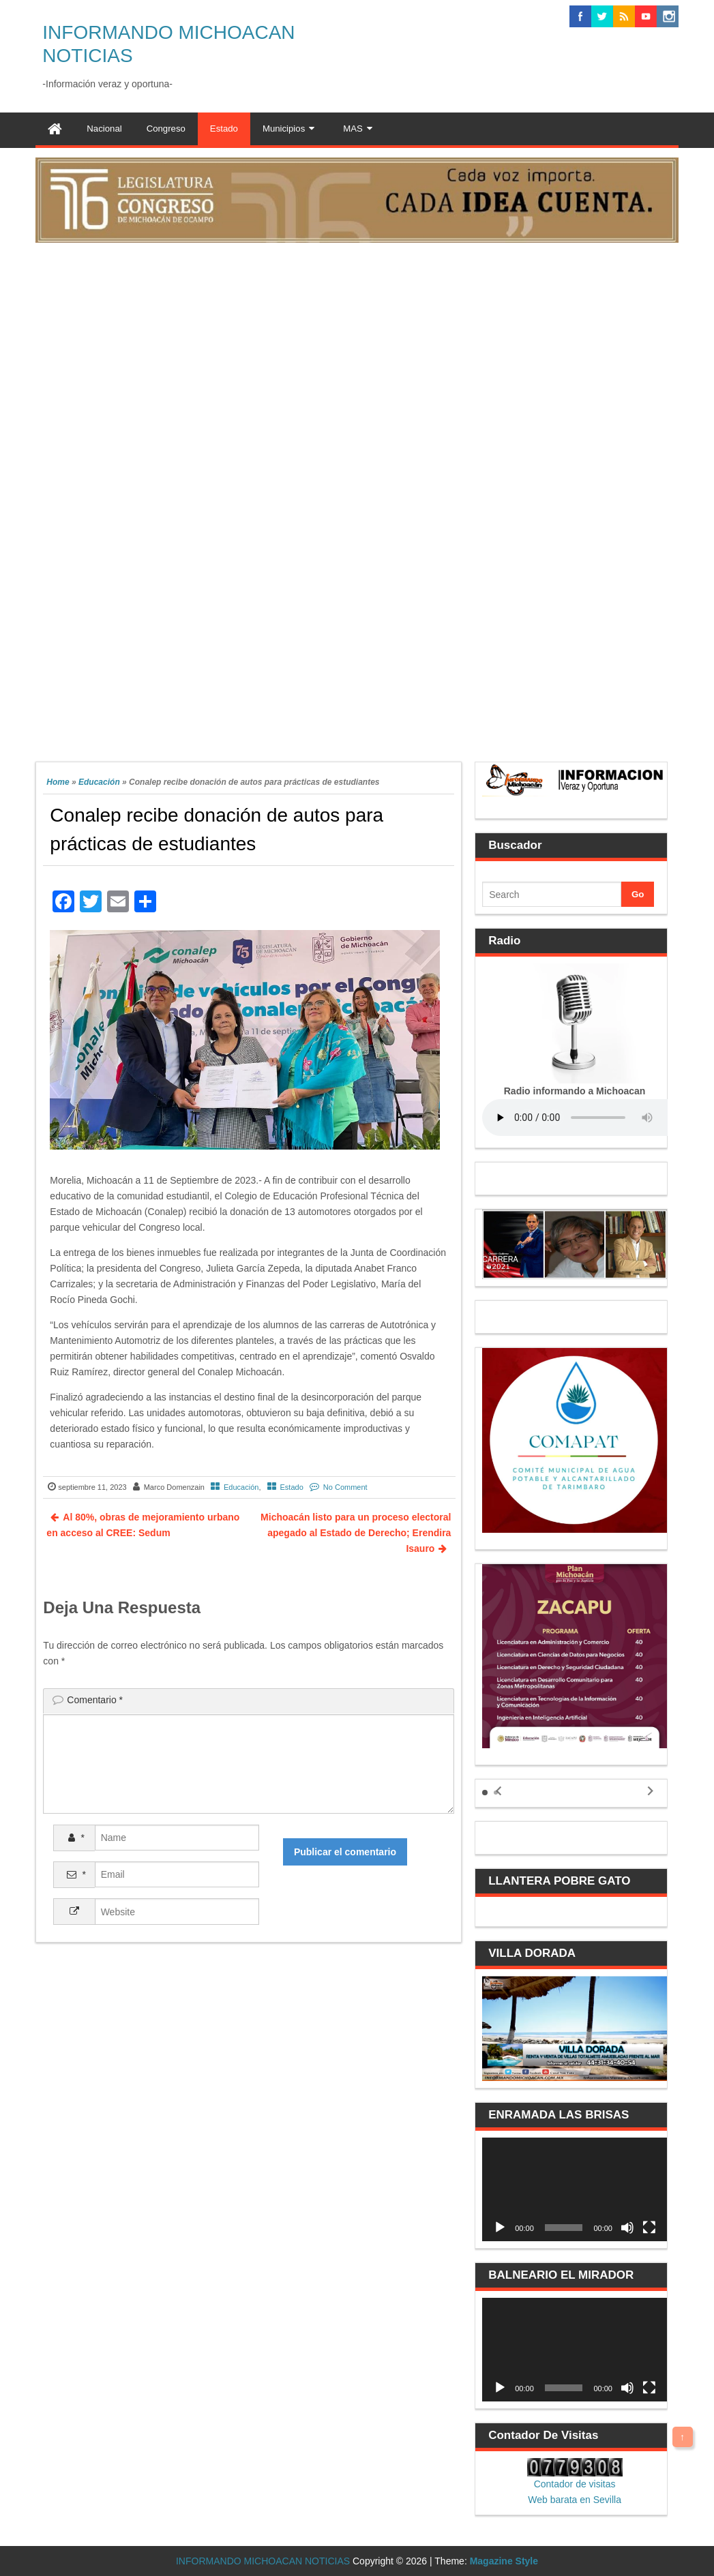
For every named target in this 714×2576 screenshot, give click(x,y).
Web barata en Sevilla (574, 2499)
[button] (485, 1792)
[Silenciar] (627, 2227)
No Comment (345, 1487)
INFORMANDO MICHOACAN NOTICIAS (263, 2561)
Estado (291, 1487)
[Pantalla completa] (649, 2227)
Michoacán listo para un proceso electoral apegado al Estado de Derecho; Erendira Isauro (356, 1533)
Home (57, 782)
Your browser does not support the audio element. (584, 1117)
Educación (99, 782)
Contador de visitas (575, 2483)
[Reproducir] (500, 2227)
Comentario (95, 1699)
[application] (574, 2189)
